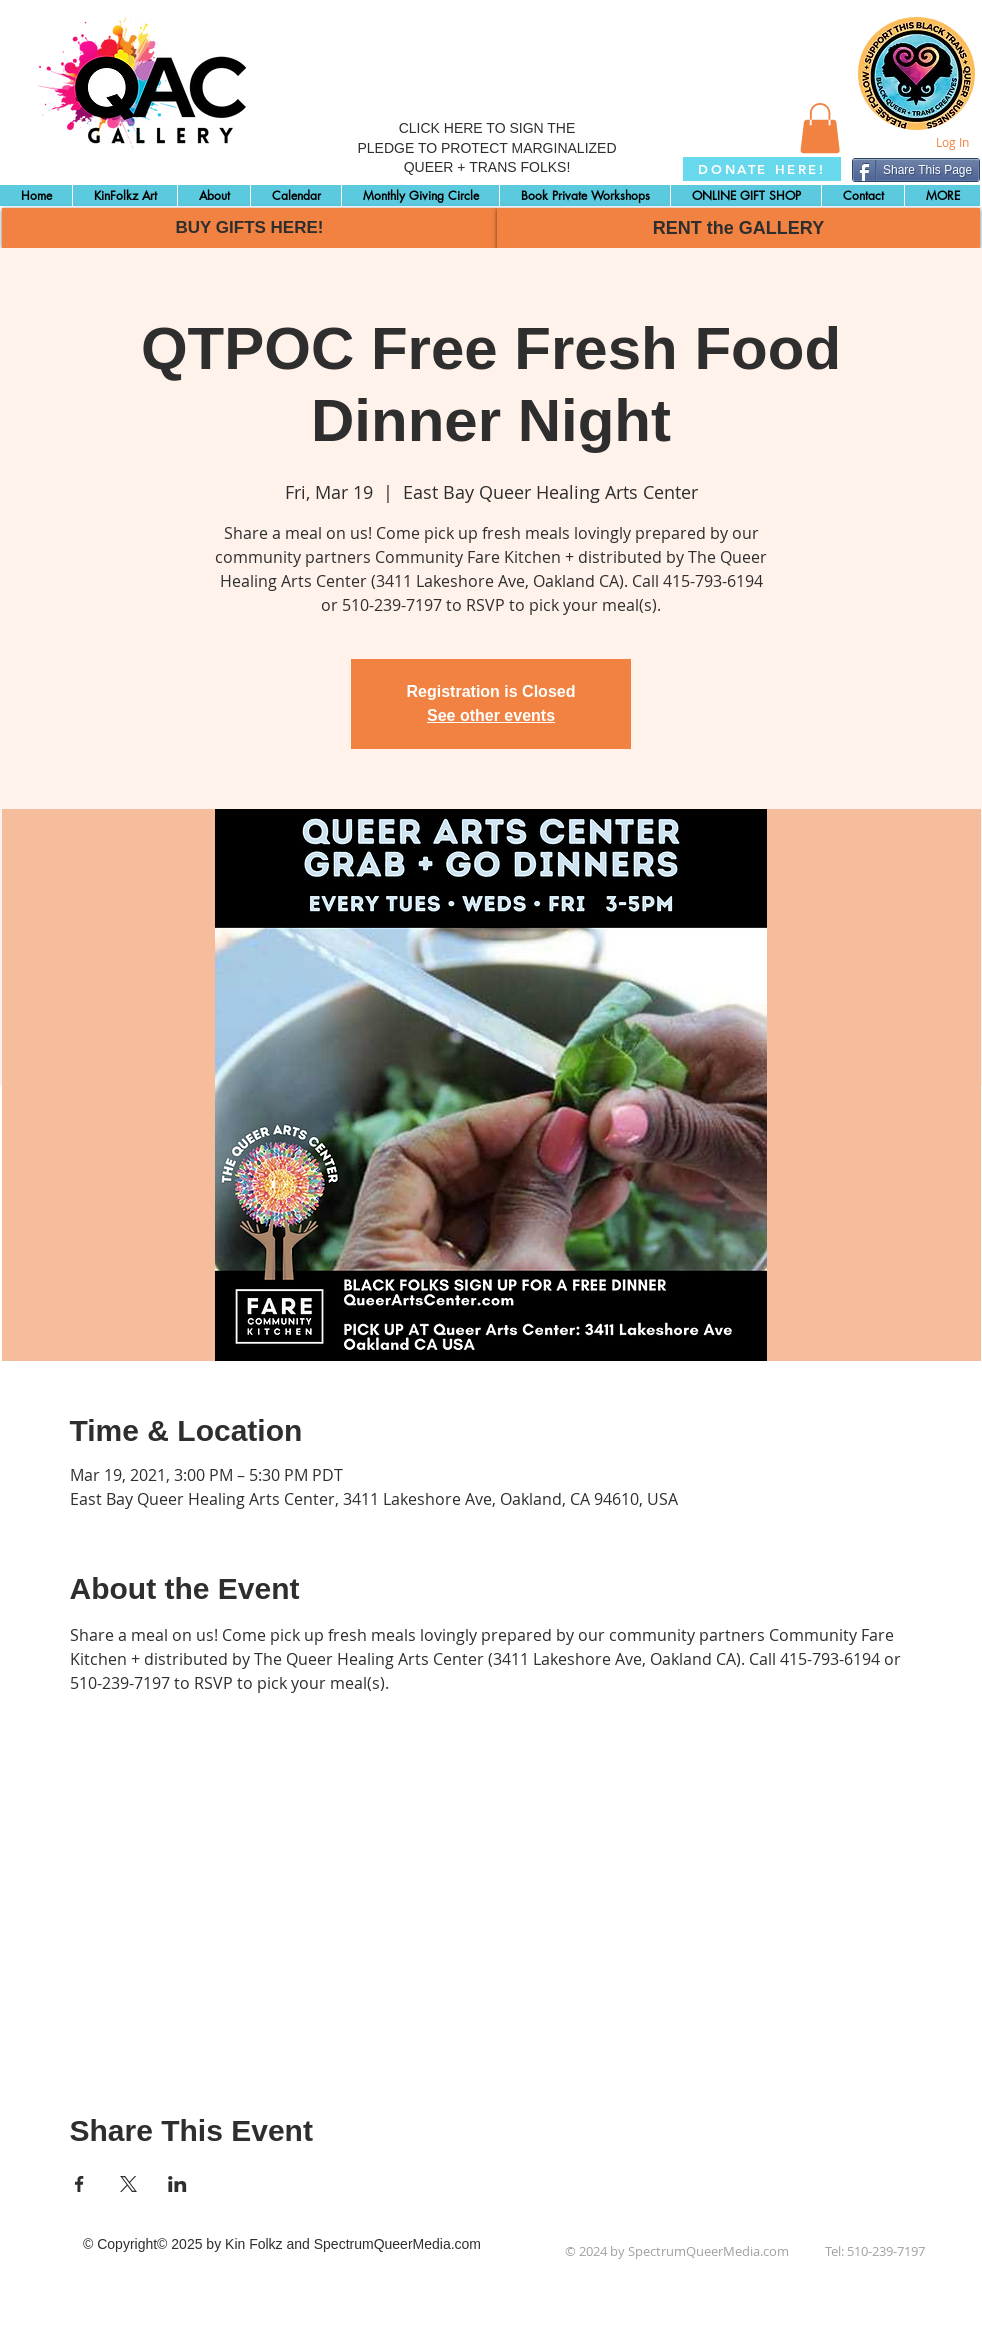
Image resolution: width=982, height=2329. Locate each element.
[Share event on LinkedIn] (177, 2184)
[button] (820, 128)
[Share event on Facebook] (79, 2184)
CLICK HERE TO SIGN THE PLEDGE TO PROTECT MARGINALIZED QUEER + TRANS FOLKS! (486, 147)
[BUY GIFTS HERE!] (249, 228)
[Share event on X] (128, 2184)
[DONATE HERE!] (762, 169)
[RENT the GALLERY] (738, 228)
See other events (491, 715)
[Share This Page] (916, 170)
